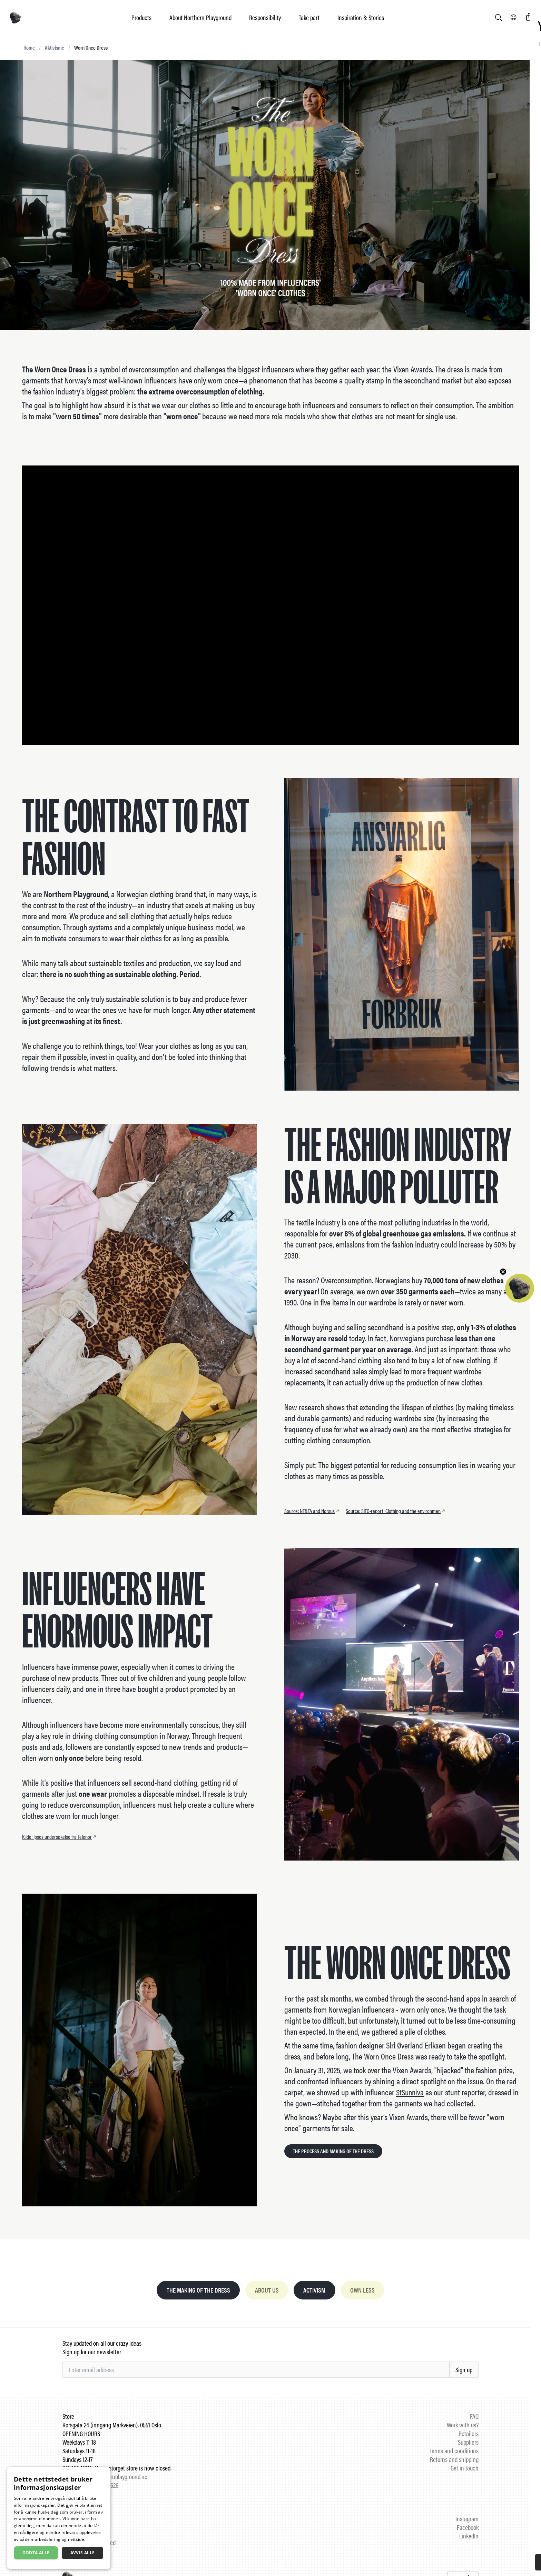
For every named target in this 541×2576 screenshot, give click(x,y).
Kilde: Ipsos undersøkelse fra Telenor (59, 1837)
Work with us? (463, 2425)
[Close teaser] (503, 1271)
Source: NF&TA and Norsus (312, 1511)
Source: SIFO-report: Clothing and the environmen (396, 1511)
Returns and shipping (454, 2460)
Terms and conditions (454, 2451)
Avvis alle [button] (82, 2553)
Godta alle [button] (36, 2553)
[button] (519, 1288)
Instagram (467, 2519)
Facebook (468, 2528)
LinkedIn (469, 2536)
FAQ (474, 2417)
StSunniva (410, 2091)
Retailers (469, 2434)
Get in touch (465, 2468)
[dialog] (58, 2518)
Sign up (463, 2370)
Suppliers (468, 2442)
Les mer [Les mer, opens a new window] (95, 2539)
